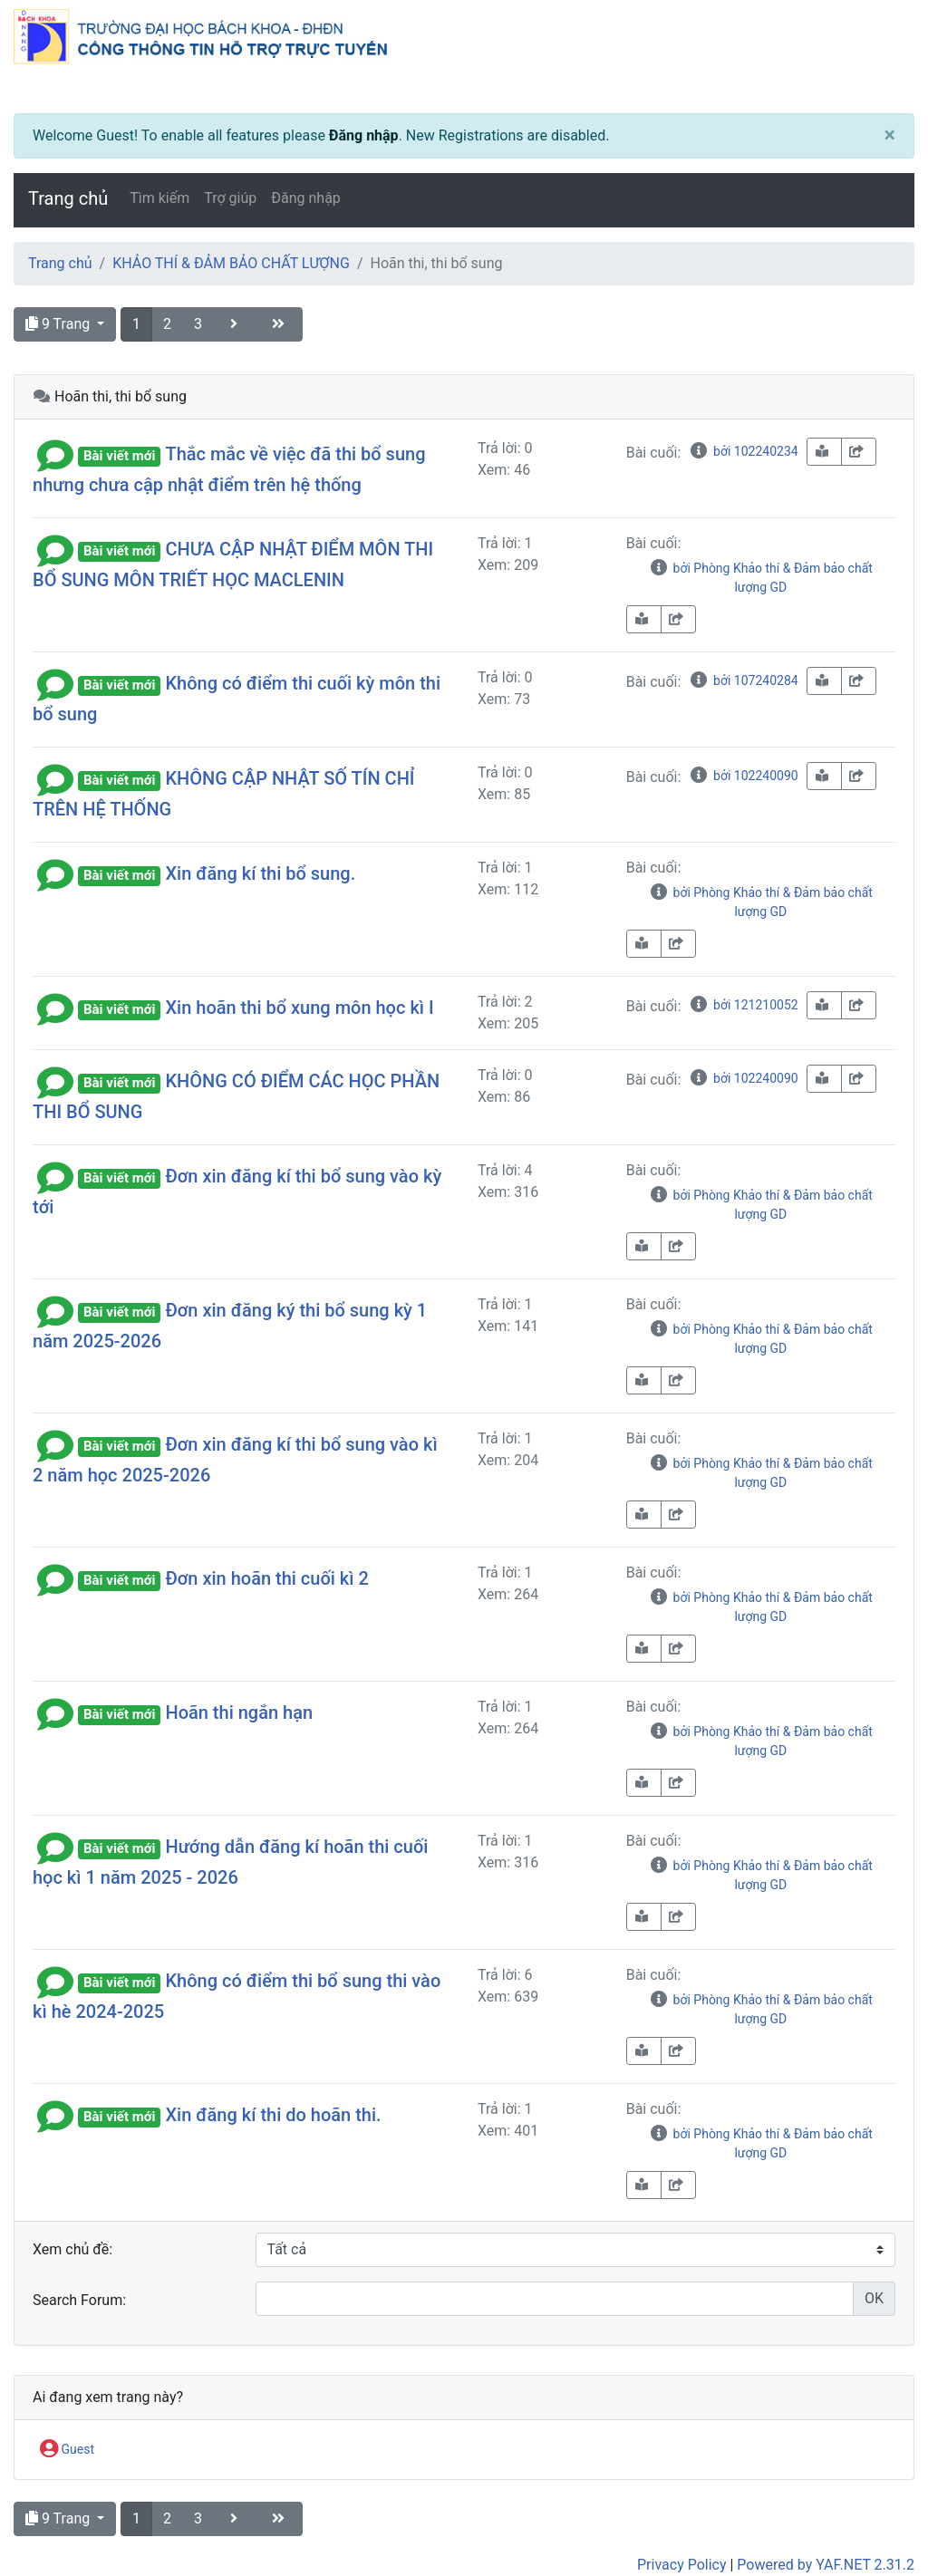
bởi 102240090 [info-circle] (743, 775)
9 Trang (59, 324)
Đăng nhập (364, 135)
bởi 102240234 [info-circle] (743, 451)
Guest (67, 2450)
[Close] (890, 135)
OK (874, 2298)
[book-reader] (824, 452)
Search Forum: (79, 2300)
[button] (55, 454)
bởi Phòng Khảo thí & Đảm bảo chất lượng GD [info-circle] (761, 577)
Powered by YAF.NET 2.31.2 (825, 2564)
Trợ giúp (230, 198)
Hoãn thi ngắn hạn (239, 1712)
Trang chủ (68, 198)
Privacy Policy (682, 2564)
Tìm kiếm (159, 198)
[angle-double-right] (280, 324)
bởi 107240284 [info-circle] (743, 680)
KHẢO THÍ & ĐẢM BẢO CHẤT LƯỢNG (231, 263)
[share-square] (858, 452)
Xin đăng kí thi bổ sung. (260, 873)
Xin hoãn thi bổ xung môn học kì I (299, 1007)
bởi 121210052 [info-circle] (743, 1005)
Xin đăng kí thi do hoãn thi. (273, 2115)
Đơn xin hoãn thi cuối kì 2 (266, 1578)
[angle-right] (235, 324)
